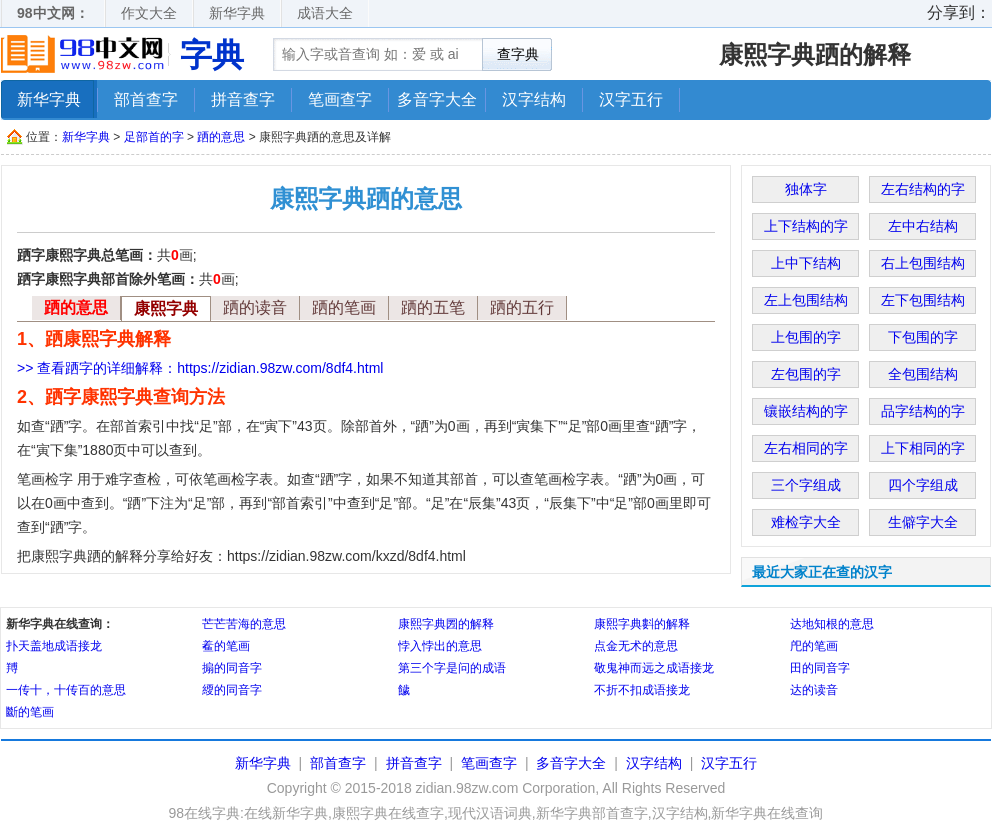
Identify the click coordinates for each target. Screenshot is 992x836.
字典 (212, 55)
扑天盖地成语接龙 (54, 646)
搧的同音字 (232, 668)
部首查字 (146, 99)
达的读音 (814, 690)
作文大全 (149, 13)
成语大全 (325, 13)
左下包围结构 (923, 300)
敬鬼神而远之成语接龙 (654, 668)
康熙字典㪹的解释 (642, 624)
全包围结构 (923, 374)
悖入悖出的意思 (440, 646)
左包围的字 (806, 374)
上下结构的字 (806, 226)
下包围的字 (923, 337)
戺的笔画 (814, 646)
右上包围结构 (923, 263)
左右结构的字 (923, 189)
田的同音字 (820, 668)
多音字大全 (437, 99)
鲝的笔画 (226, 646)
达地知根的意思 (832, 624)
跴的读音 (255, 307)
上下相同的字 (923, 448)
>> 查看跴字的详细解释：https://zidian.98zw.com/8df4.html (200, 368)
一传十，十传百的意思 (66, 690)
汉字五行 (631, 99)
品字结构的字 (923, 411)
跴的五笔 (433, 307)
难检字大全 (806, 522)
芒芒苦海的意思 (244, 624)
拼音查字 (243, 99)
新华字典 (237, 13)
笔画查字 (340, 99)
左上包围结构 (806, 300)
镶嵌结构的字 (806, 411)
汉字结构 (534, 99)
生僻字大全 (923, 522)
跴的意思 (221, 137)
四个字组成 (923, 485)
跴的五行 (522, 307)
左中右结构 (923, 226)
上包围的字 (806, 337)
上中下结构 (806, 263)
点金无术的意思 (636, 646)
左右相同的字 (806, 448)
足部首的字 (154, 137)
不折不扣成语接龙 (642, 690)
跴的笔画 (344, 307)
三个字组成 (806, 485)
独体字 (806, 189)
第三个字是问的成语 (452, 668)
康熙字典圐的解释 (446, 624)
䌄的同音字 (232, 690)
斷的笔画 (30, 712)
